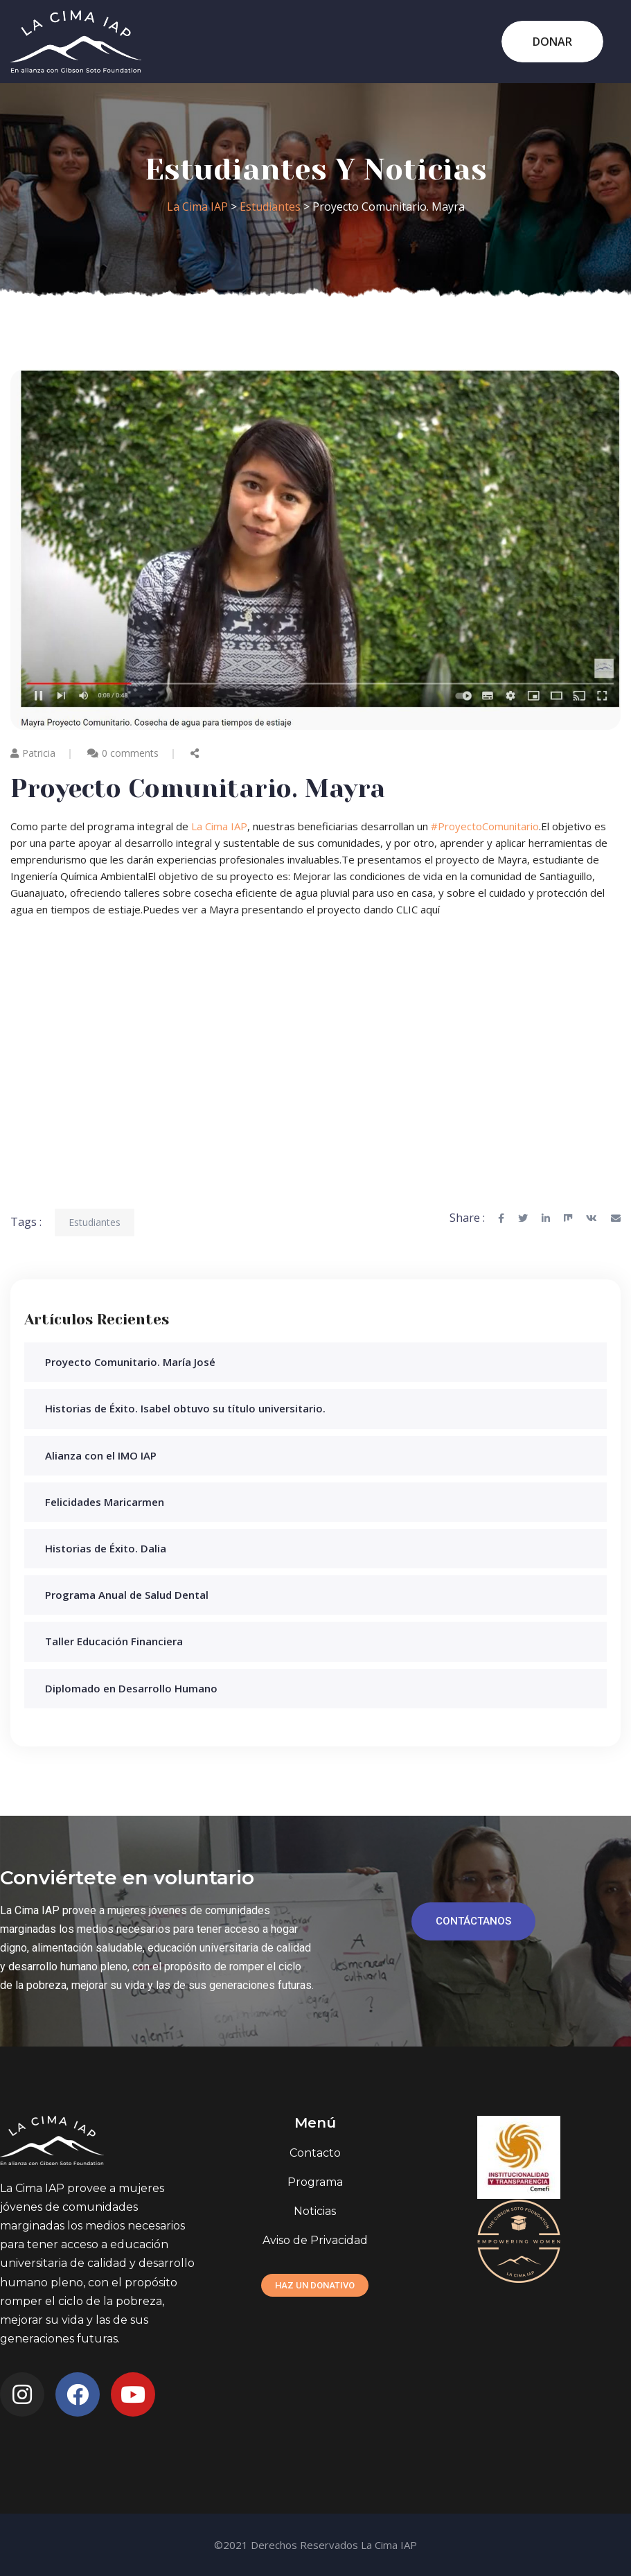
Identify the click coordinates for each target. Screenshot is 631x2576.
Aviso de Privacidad (315, 2240)
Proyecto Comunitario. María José (130, 1362)
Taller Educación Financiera (114, 1641)
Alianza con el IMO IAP (101, 1455)
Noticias (315, 2211)
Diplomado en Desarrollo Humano (131, 1688)
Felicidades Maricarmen (104, 1502)
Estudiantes (95, 1222)
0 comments (130, 753)
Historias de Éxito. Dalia (105, 1548)
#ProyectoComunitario (485, 826)
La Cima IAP (219, 826)
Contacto (315, 2152)
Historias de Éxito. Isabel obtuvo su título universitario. (185, 1408)
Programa (315, 2182)
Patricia (32, 753)
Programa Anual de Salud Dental (126, 1595)
